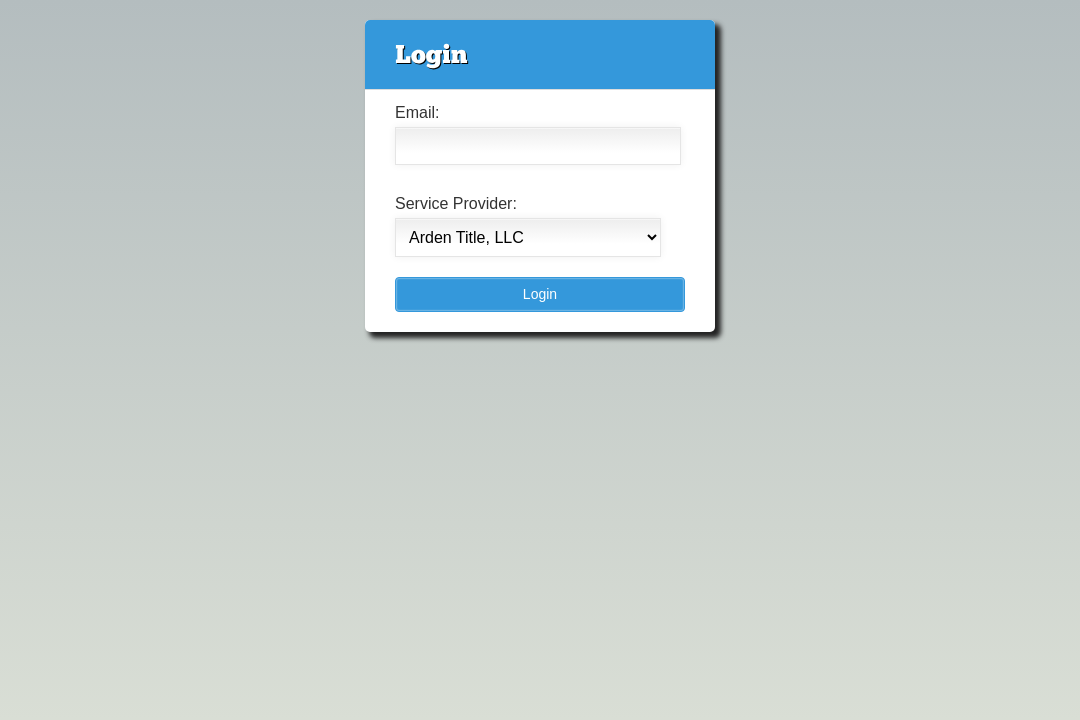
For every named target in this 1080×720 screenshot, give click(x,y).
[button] (540, 294)
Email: (417, 112)
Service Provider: (456, 203)
